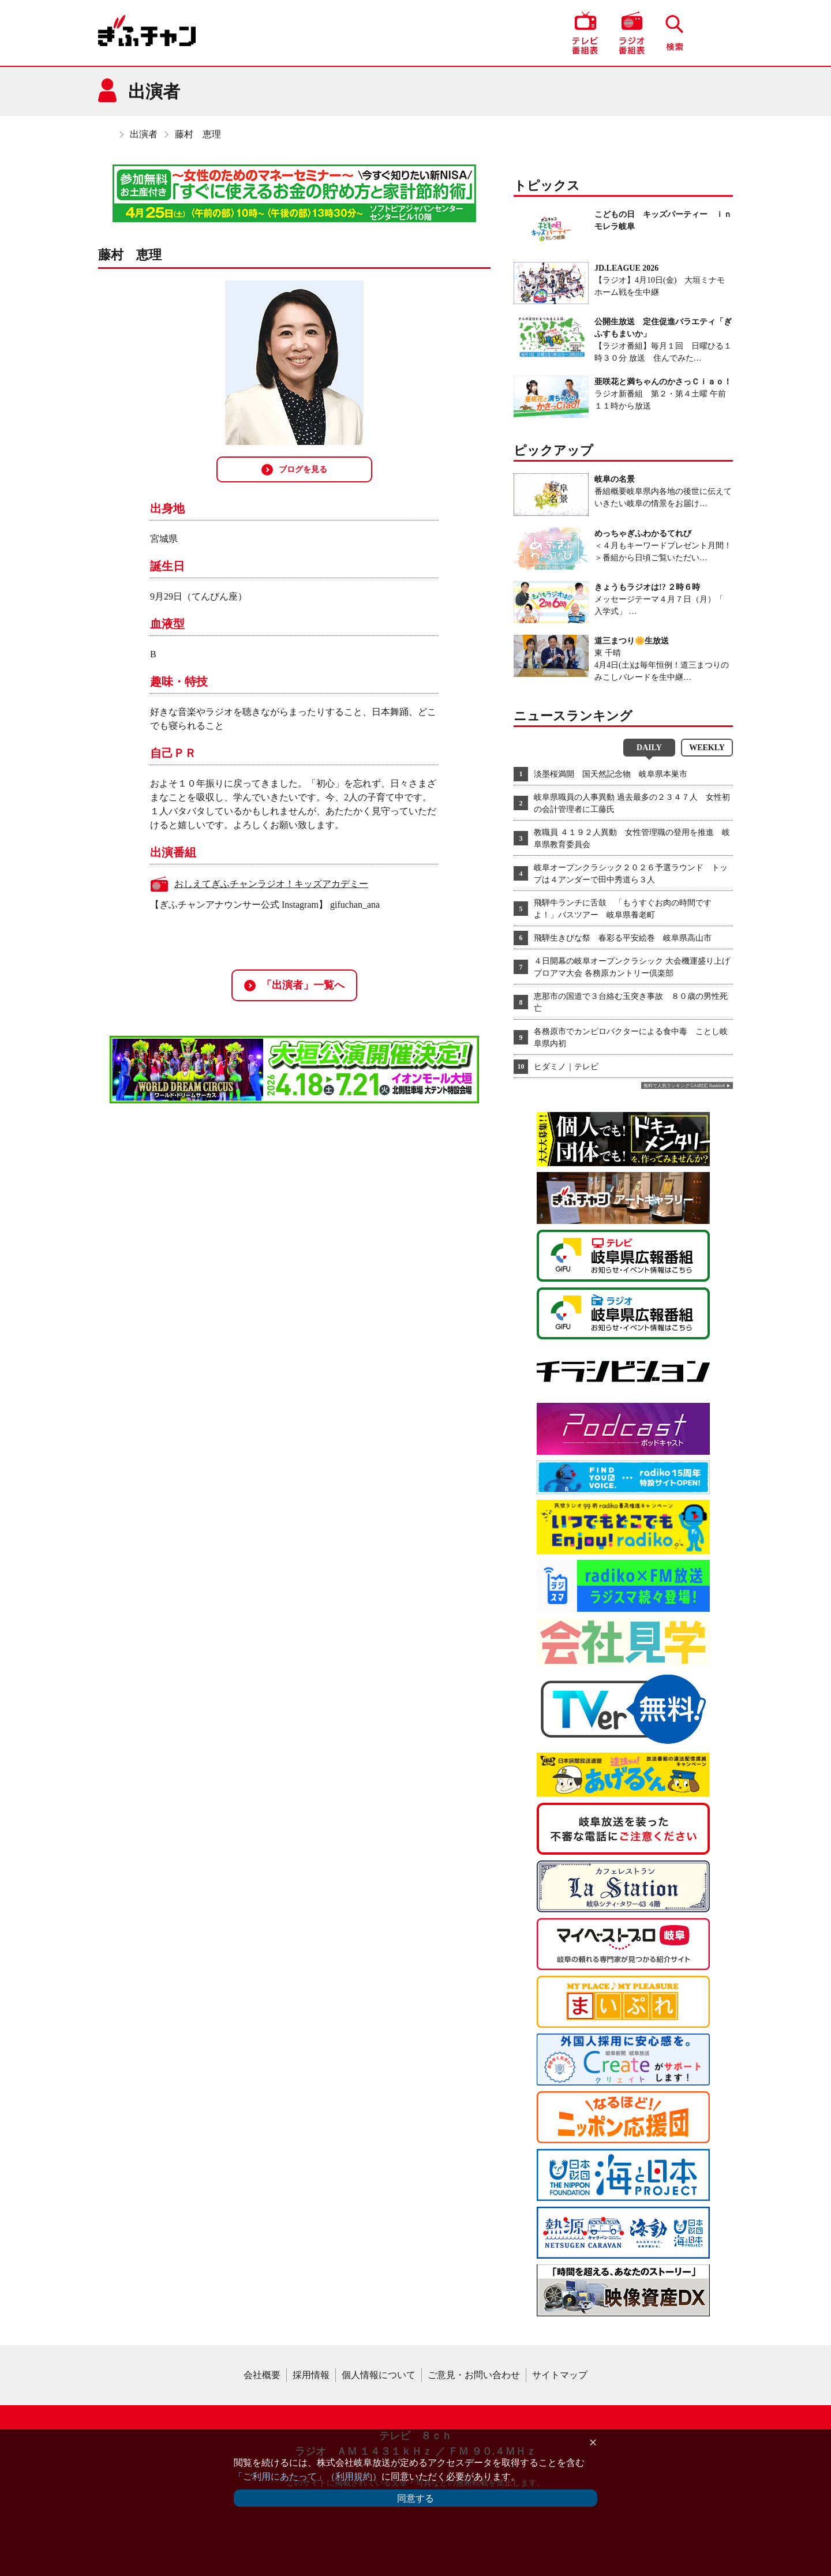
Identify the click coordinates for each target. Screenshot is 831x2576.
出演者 (144, 134)
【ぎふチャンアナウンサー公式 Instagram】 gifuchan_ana (265, 904)
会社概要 (262, 2375)
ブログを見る (294, 469)
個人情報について (378, 2375)
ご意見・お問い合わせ (474, 2375)
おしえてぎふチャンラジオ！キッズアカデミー (271, 884)
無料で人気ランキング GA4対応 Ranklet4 (684, 1085)
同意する (415, 2498)
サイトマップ (559, 2375)
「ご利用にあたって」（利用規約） (307, 2476)
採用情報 (311, 2375)
